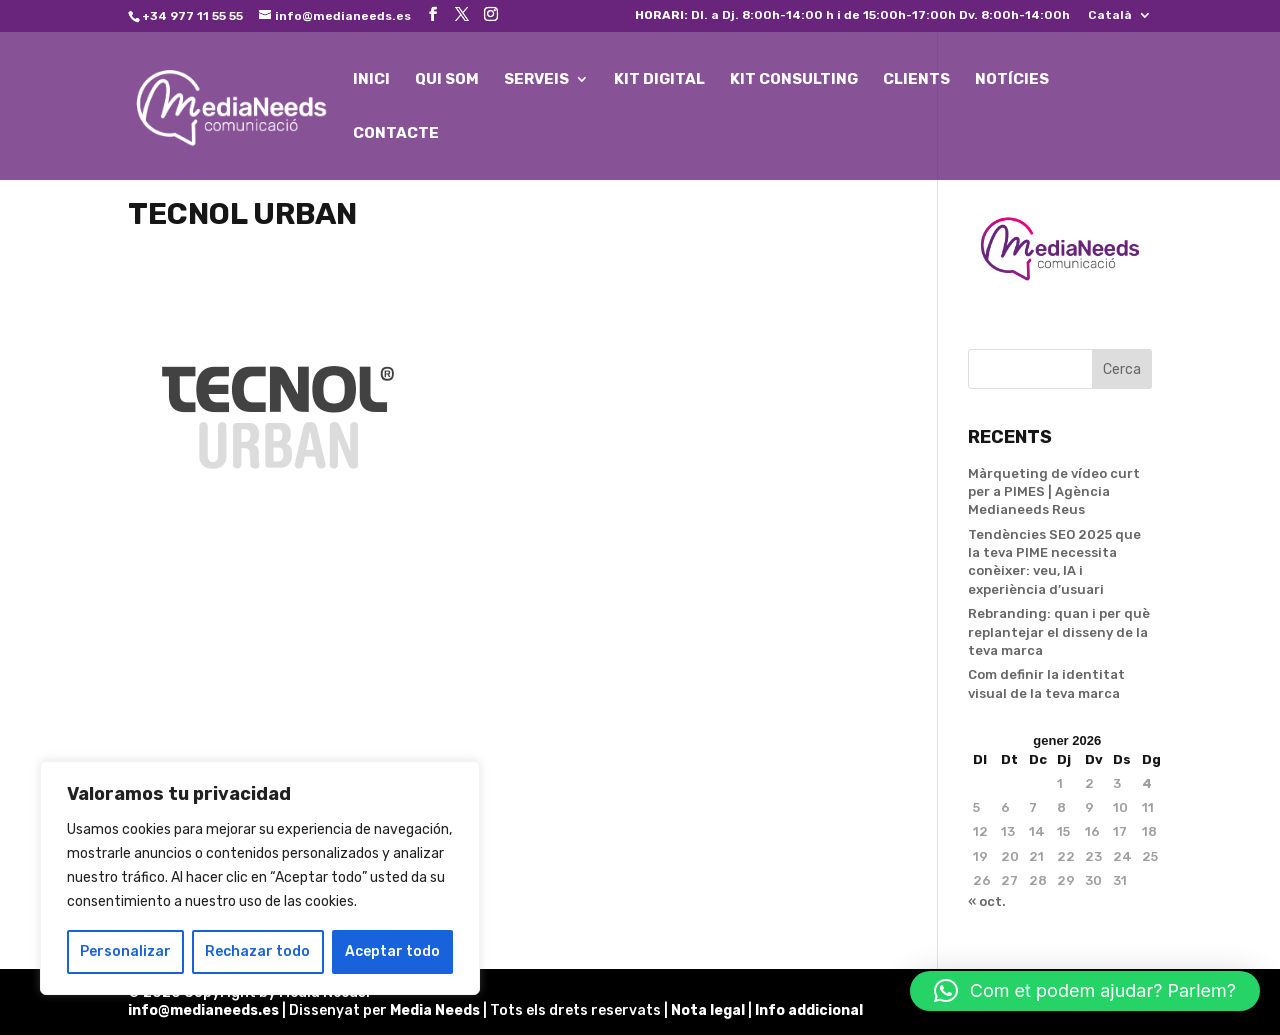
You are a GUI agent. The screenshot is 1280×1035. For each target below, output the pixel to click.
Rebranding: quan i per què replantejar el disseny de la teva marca (1059, 631)
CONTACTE (396, 134)
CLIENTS (916, 80)
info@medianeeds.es (203, 1010)
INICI (371, 80)
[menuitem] (1120, 19)
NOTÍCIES (1012, 80)
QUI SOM (447, 80)
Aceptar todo (392, 951)
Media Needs (435, 1010)
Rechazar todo (257, 951)
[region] (260, 878)
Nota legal (709, 1010)
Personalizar (125, 951)
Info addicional (809, 1010)
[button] (1085, 991)
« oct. (987, 901)
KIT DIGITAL (659, 80)
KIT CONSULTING (794, 80)
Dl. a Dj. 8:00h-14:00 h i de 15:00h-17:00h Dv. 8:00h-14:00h (852, 15)
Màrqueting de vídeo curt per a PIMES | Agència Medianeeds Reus (1054, 491)
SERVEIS (536, 80)
